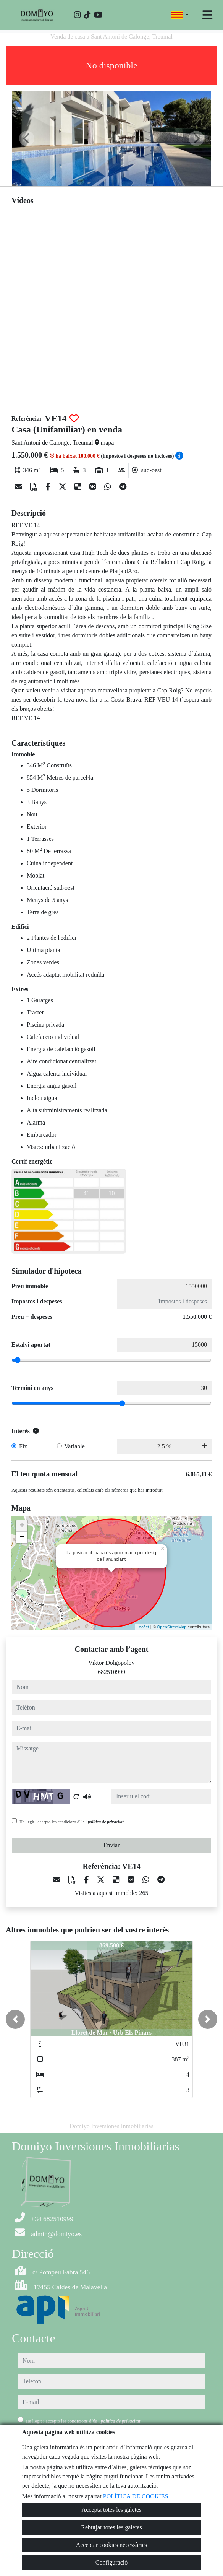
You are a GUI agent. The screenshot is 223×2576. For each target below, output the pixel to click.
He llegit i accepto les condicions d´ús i (71, 1821)
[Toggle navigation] (207, 15)
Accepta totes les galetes (112, 2509)
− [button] (21, 1537)
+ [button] (21, 1526)
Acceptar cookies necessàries (111, 2545)
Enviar (111, 1845)
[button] (15, 2019)
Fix (23, 1446)
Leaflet (143, 1627)
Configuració (111, 2562)
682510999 (111, 1672)
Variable (75, 1446)
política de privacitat (106, 1821)
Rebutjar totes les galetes (111, 2527)
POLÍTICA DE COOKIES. (136, 2496)
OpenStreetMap (172, 1627)
